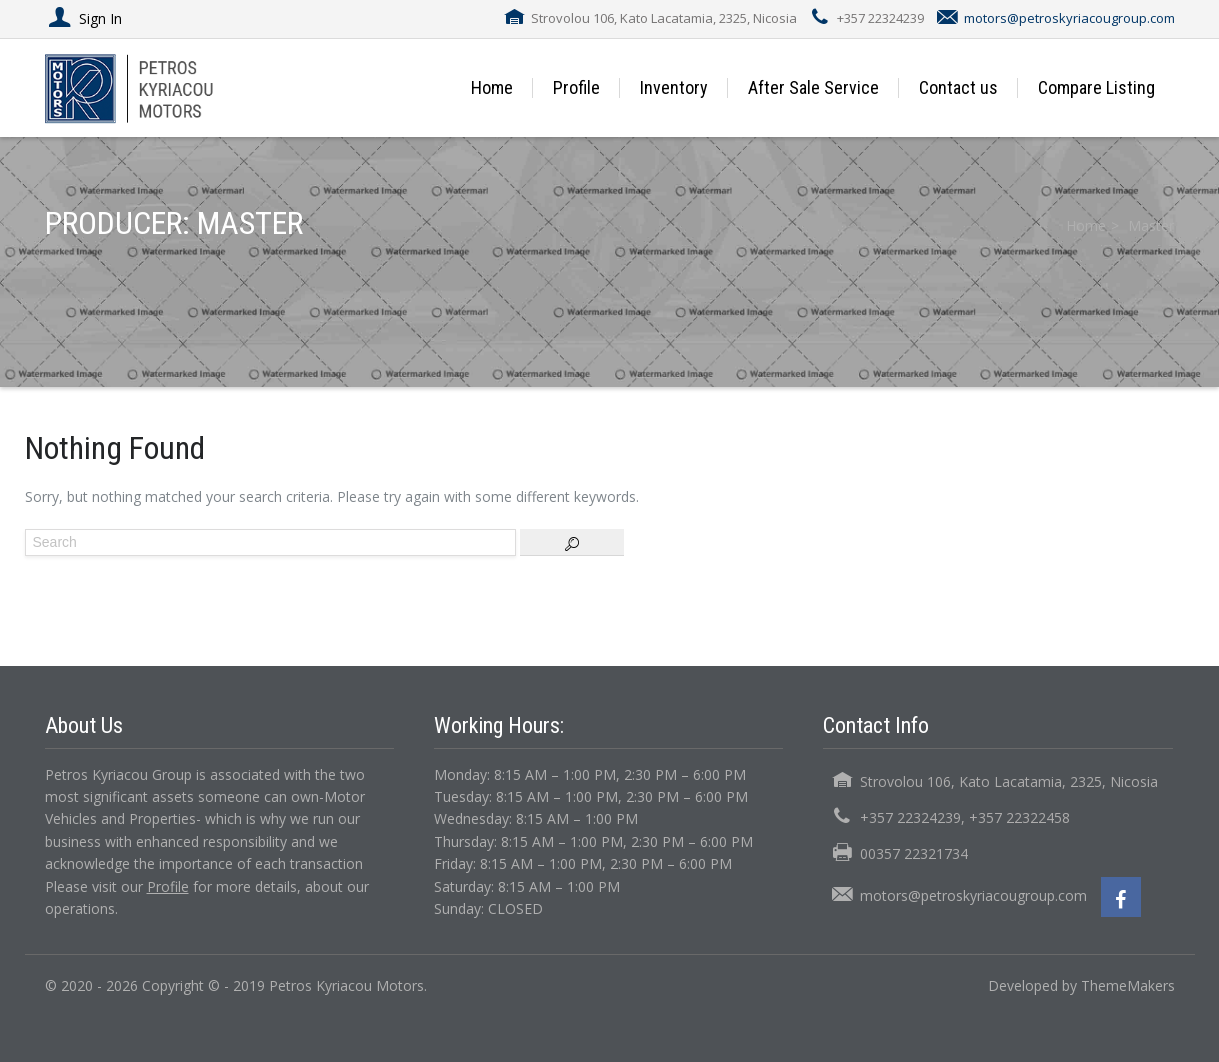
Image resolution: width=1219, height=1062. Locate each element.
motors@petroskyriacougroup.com (1069, 18)
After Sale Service (813, 87)
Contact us (958, 87)
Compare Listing (1096, 87)
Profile (576, 87)
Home (492, 87)
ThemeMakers (1128, 985)
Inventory (674, 87)
